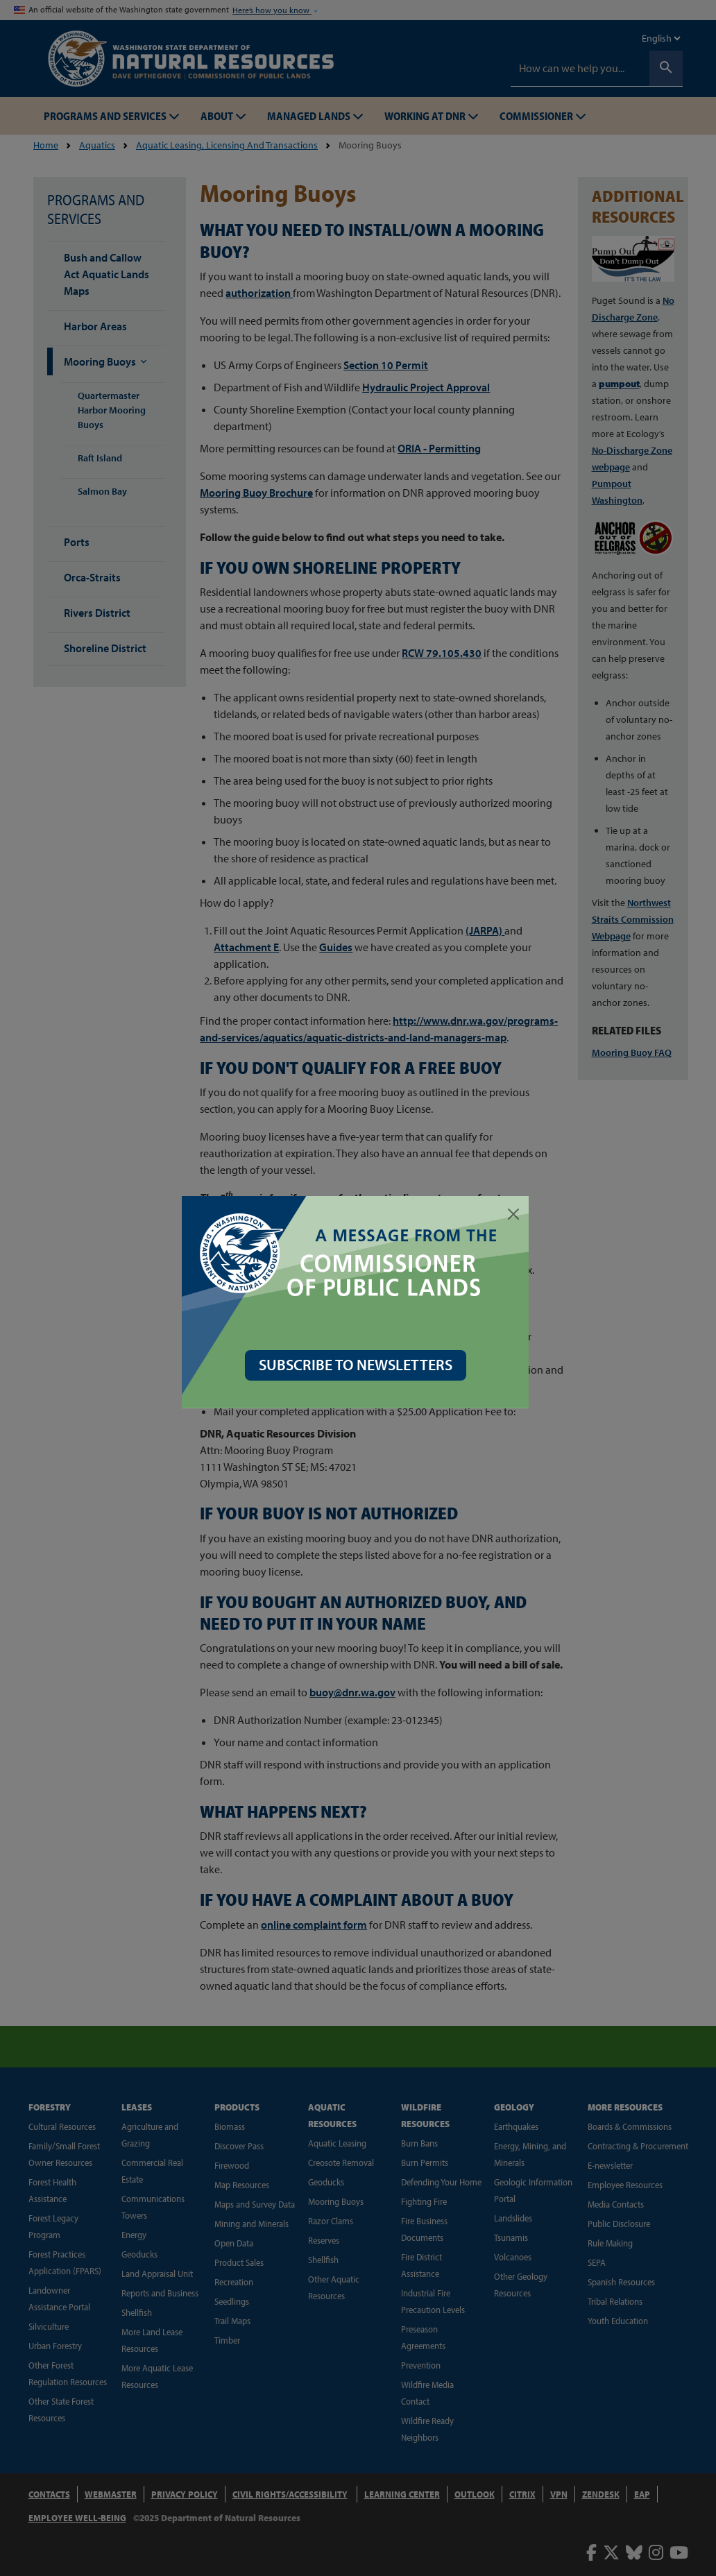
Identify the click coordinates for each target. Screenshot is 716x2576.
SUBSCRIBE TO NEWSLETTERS (358, 1364)
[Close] (516, 1214)
